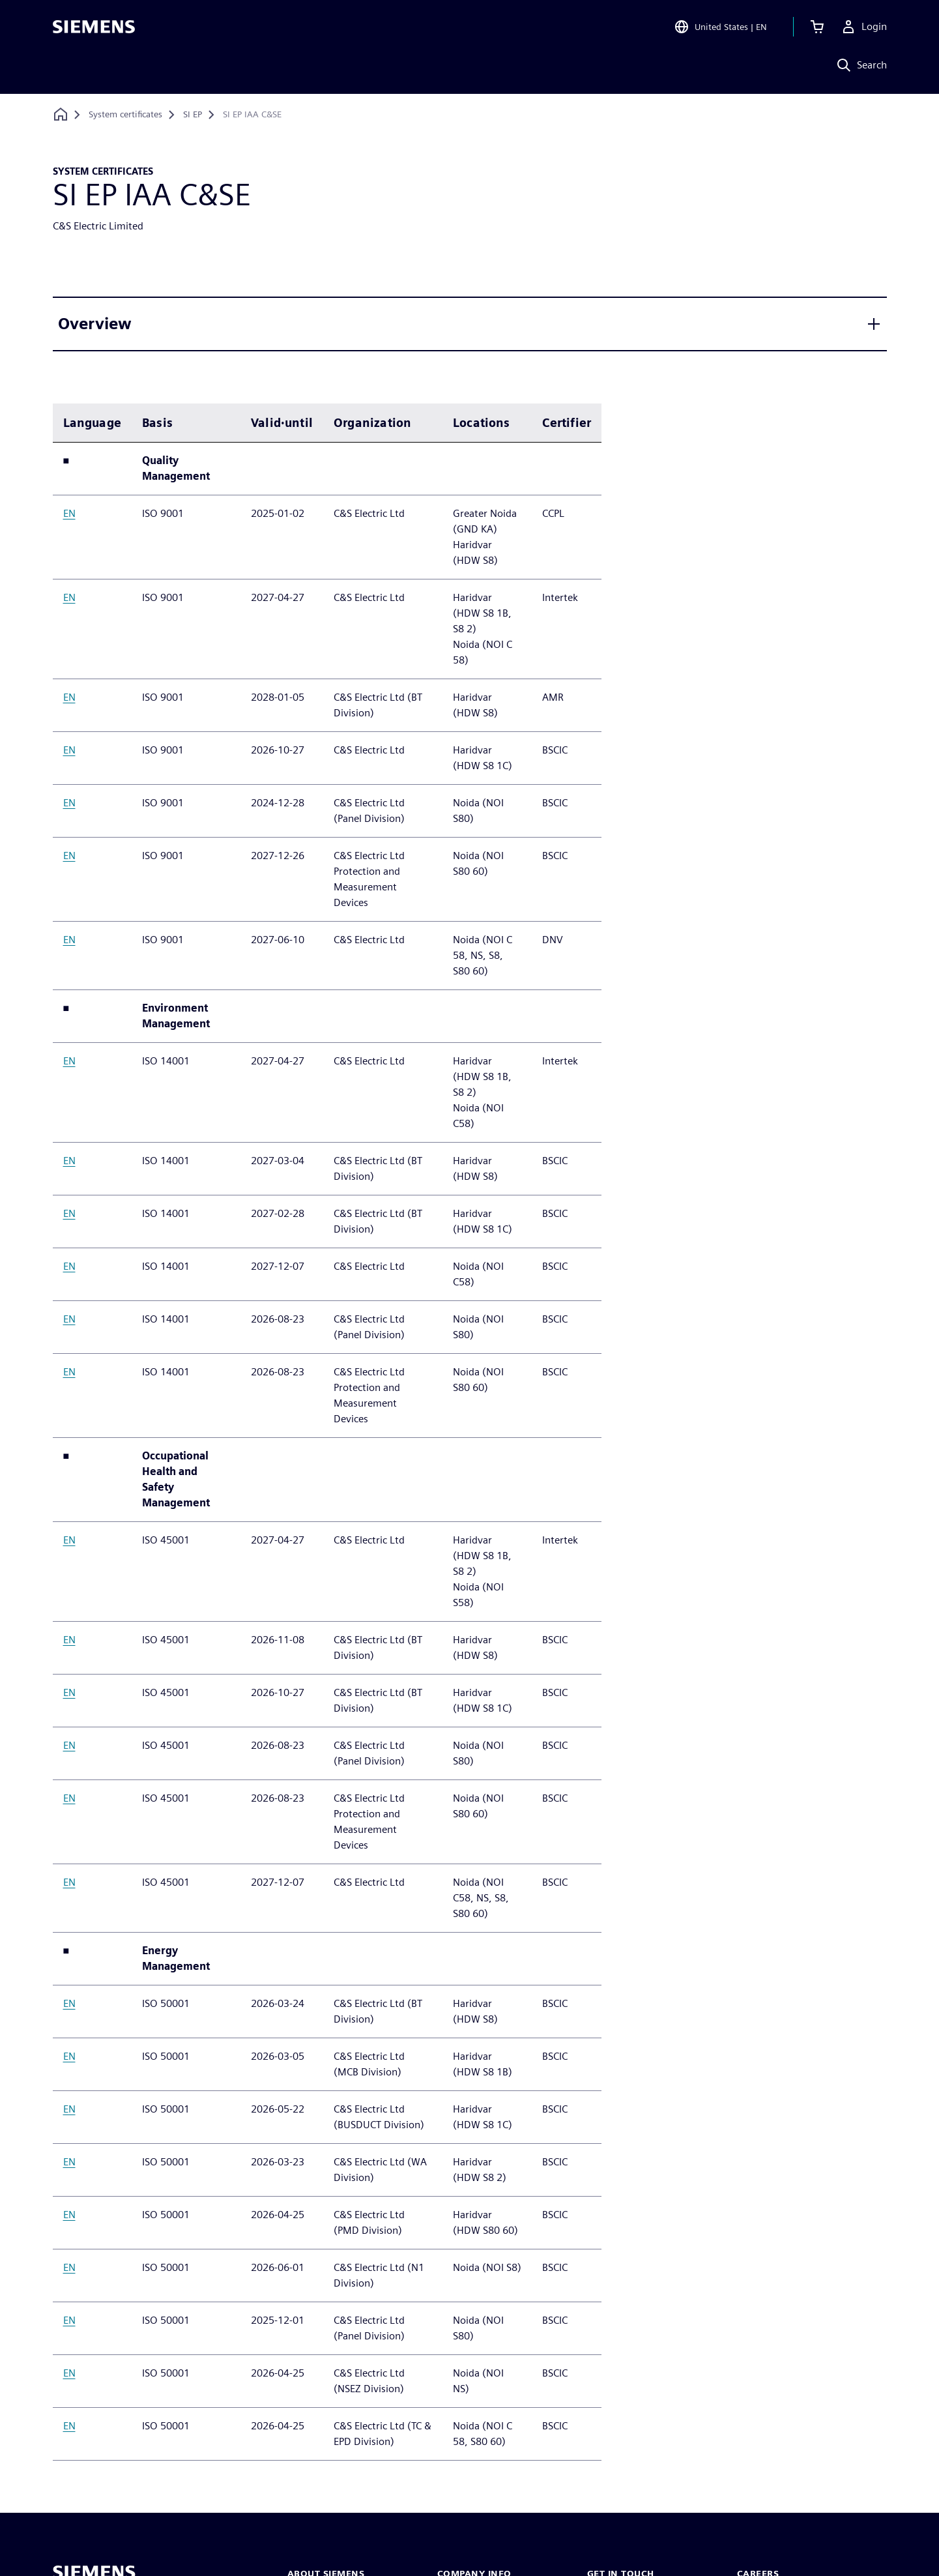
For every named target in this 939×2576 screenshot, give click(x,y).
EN (69, 513)
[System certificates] (125, 115)
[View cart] (817, 29)
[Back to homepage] (60, 114)
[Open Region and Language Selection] (720, 29)
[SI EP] (192, 115)
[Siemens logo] (94, 28)
